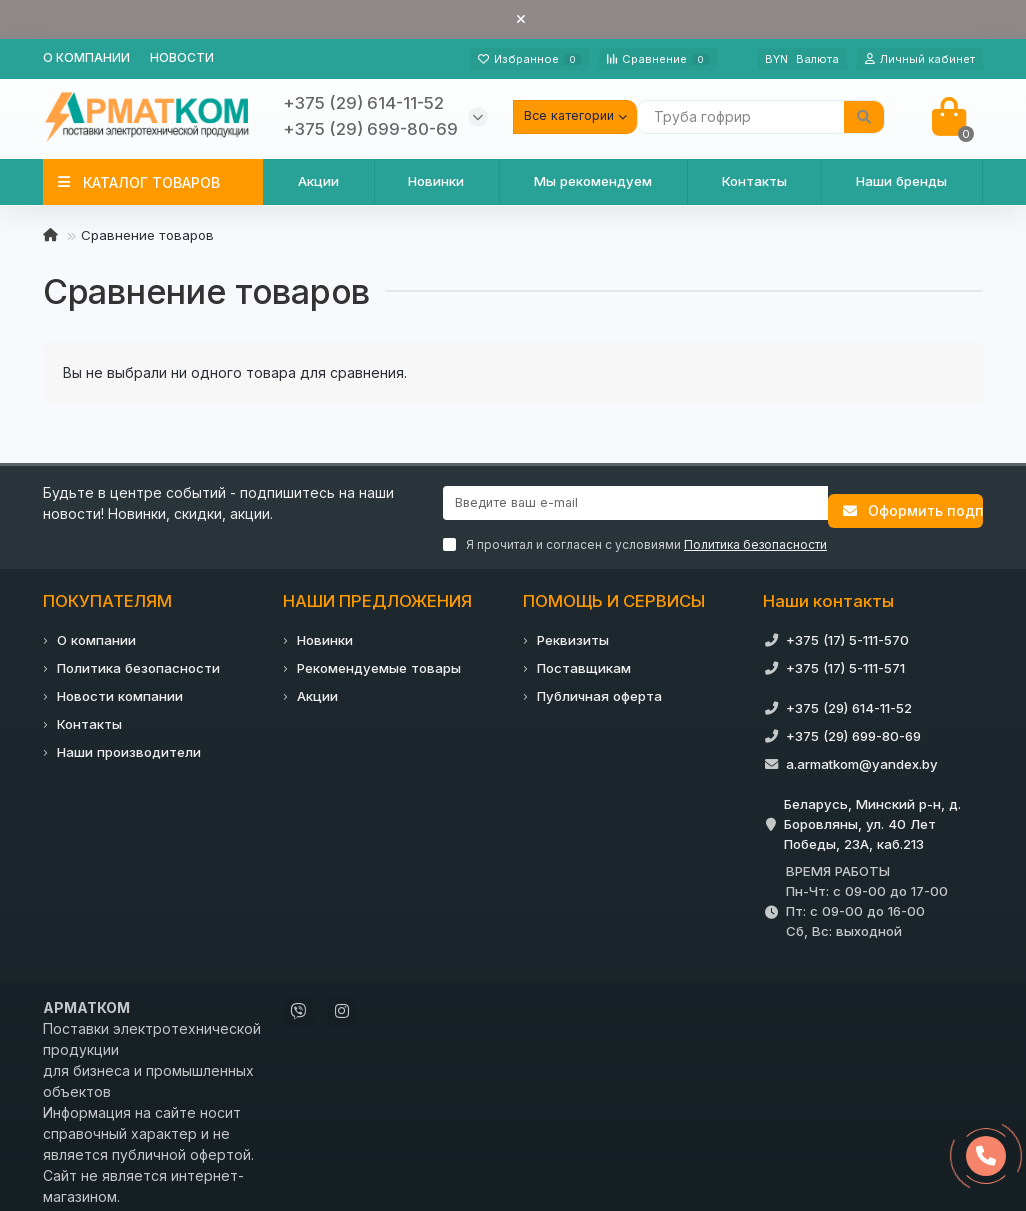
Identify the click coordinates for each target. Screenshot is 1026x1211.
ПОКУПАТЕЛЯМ (107, 590)
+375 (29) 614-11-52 (849, 697)
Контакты (754, 181)
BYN (802, 59)
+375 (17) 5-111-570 (847, 629)
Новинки (436, 181)
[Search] (761, 117)
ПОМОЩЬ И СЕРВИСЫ (614, 590)
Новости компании (120, 685)
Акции (318, 181)
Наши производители (129, 741)
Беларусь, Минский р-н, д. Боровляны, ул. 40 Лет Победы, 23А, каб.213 (872, 813)
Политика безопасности (138, 657)
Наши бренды (901, 181)
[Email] (636, 503)
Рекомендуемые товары (379, 657)
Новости (182, 57)
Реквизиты (573, 629)
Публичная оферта (599, 685)
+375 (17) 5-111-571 (845, 657)
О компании (86, 57)
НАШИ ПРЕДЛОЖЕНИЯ (377, 590)
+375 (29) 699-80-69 (853, 725)
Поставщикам (584, 657)
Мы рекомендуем (593, 181)
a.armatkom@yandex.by (862, 753)
